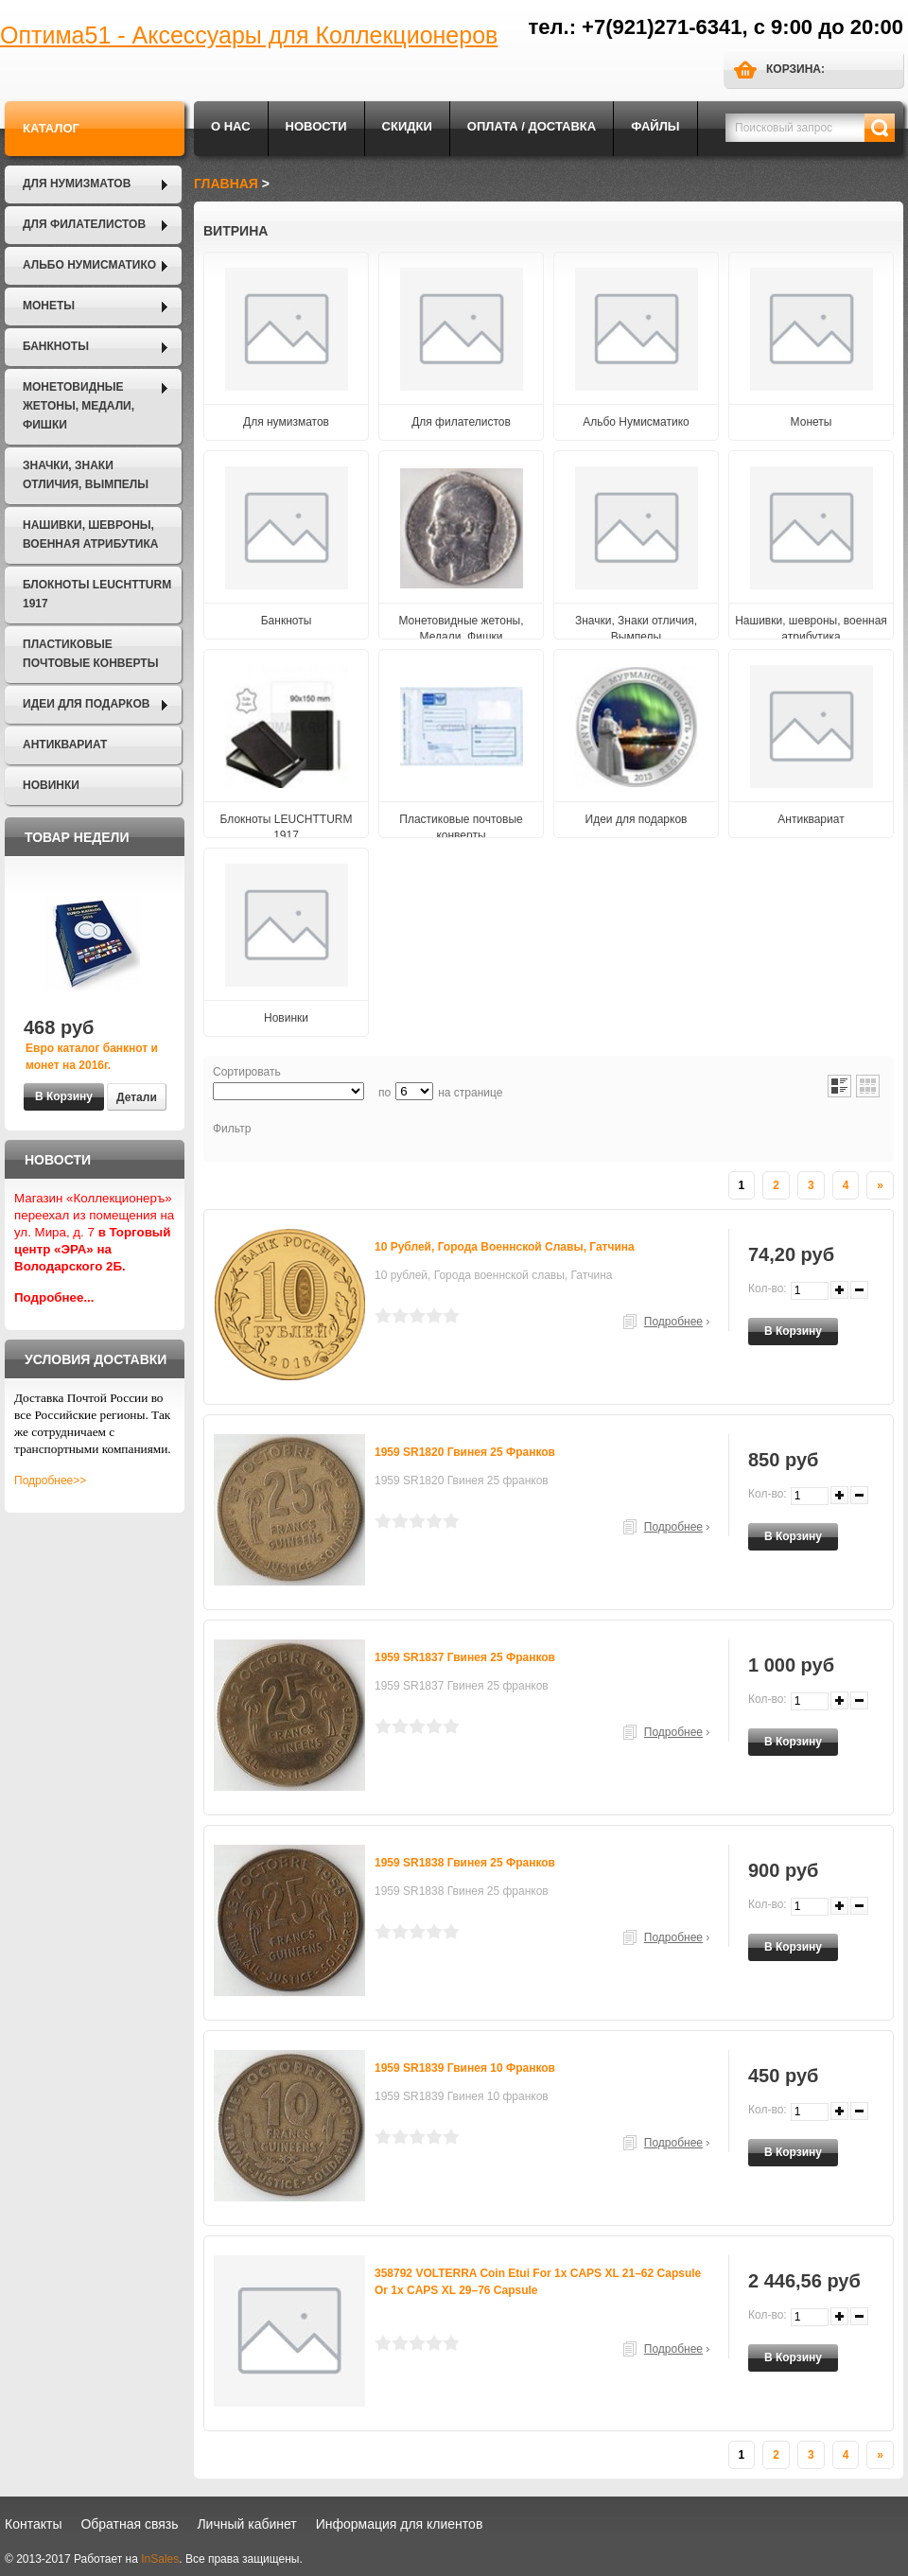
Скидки (407, 126)
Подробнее (673, 1321)
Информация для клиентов (399, 2524)
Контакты (33, 2524)
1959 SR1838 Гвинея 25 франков (465, 1862)
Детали (136, 1097)
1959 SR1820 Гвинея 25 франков (465, 1452)
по (384, 1092)
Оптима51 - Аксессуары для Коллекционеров (249, 35)
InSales (160, 2559)
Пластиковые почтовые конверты (90, 654)
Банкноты (56, 346)
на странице (470, 1092)
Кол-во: (767, 1288)
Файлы (655, 126)
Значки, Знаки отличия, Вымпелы (85, 475)
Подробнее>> (50, 1480)
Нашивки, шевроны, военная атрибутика (90, 534)
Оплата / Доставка (531, 126)
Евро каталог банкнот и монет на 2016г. (92, 1057)
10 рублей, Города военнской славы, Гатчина (505, 1246)
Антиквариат (65, 744)
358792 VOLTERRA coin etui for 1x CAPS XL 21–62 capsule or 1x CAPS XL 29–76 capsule (538, 2282)
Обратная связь (129, 2524)
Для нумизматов (77, 183)
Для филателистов (84, 224)
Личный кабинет (246, 2524)
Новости (316, 126)
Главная (226, 183)
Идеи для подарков (86, 703)
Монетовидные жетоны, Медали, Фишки (78, 405)
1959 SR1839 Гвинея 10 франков (465, 2068)
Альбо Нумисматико (89, 265)
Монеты (49, 305)
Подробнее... (54, 1297)
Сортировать (247, 1071)
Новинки (51, 785)
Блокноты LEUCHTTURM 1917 (97, 594)
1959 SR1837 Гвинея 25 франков (465, 1657)
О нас (231, 126)
